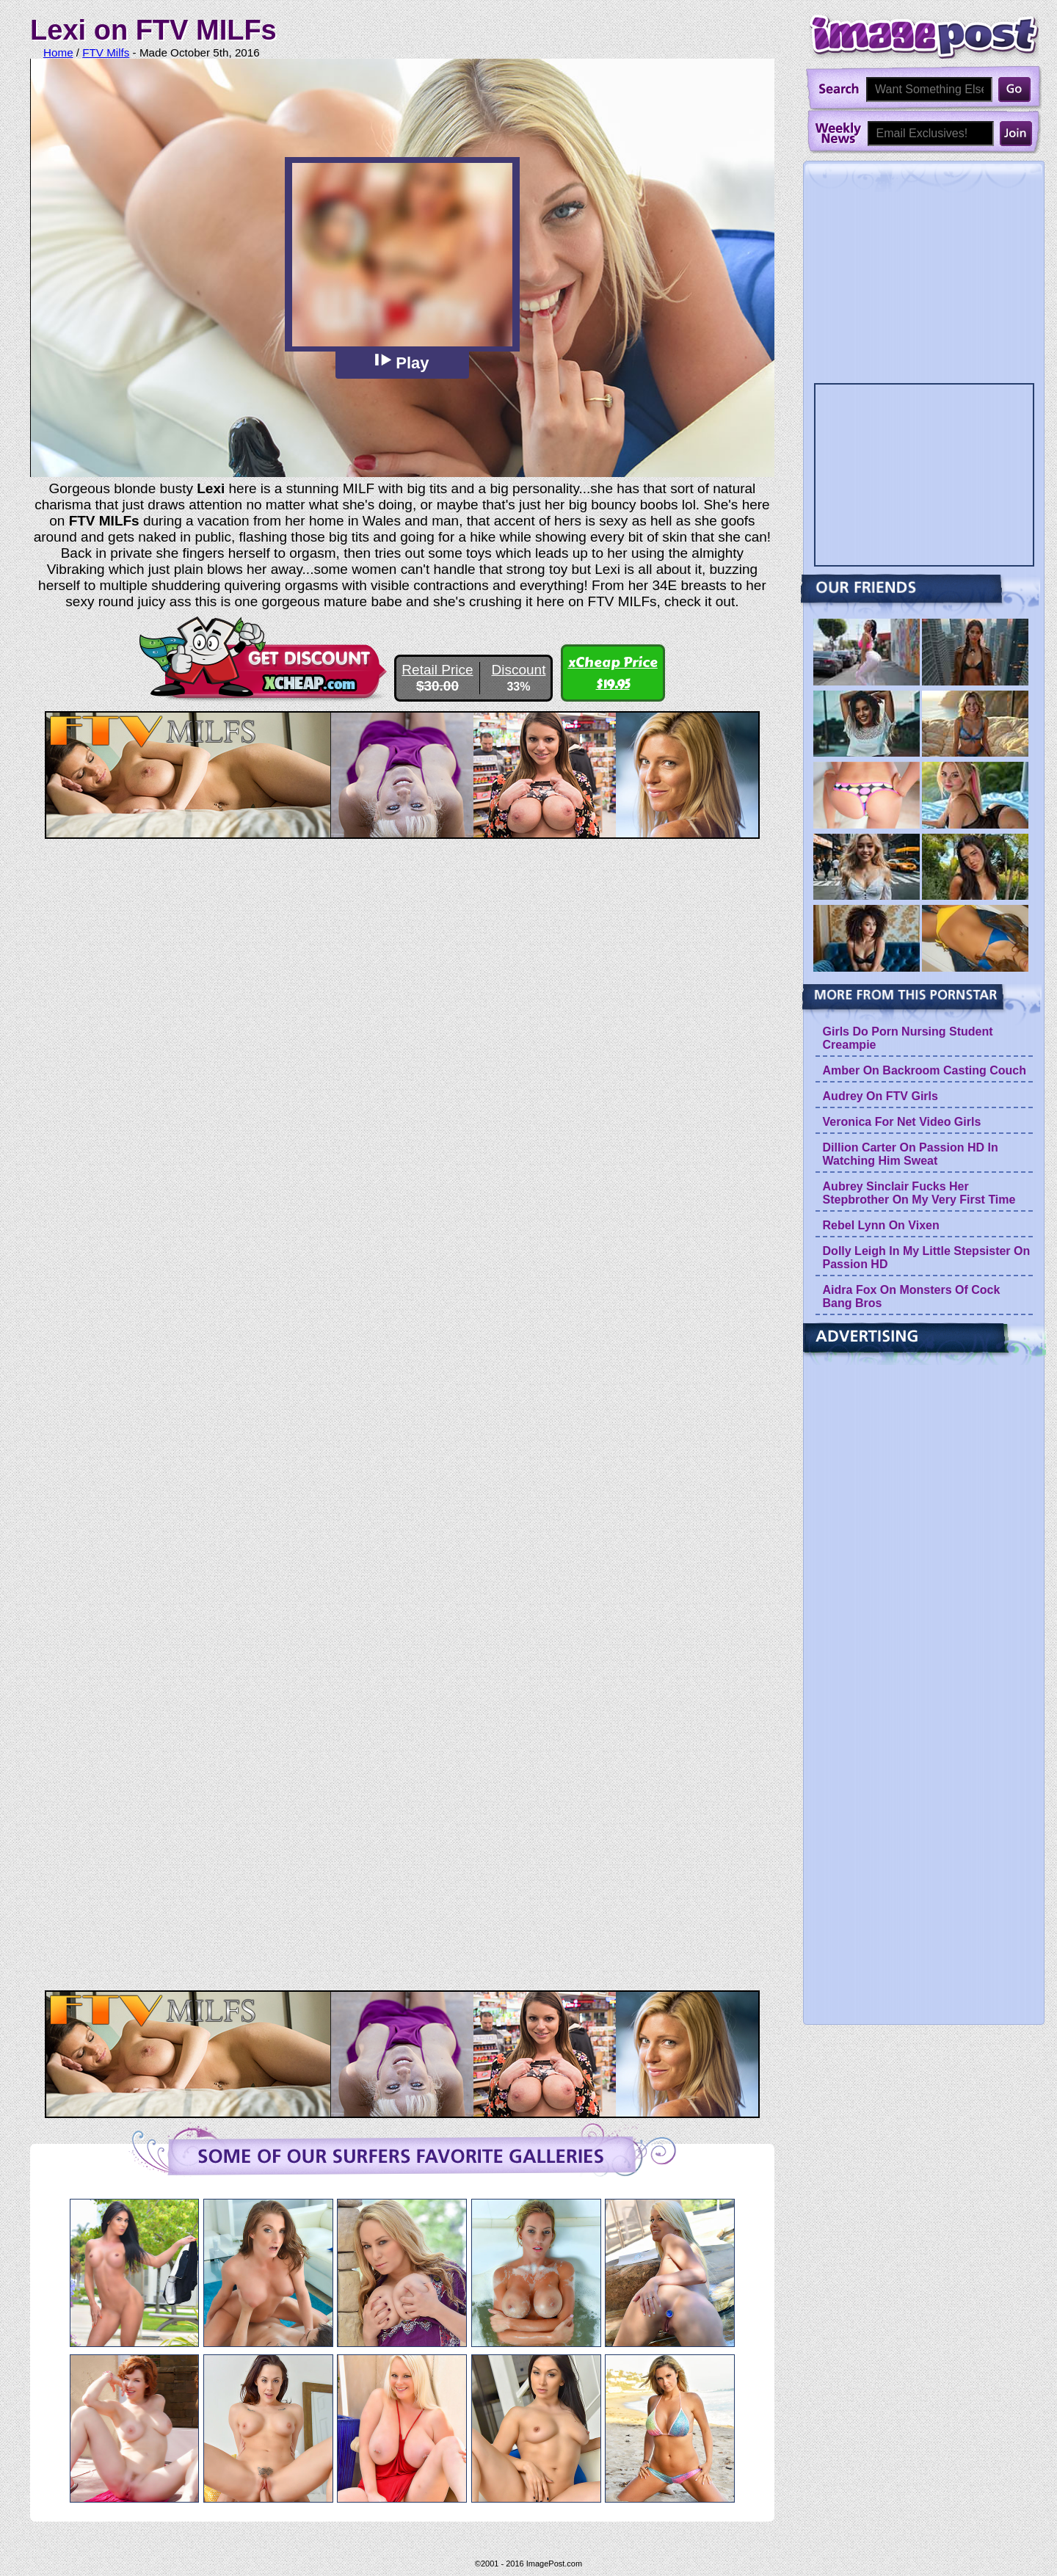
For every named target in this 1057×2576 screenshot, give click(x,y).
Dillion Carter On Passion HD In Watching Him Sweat (910, 1154)
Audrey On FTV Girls (880, 1096)
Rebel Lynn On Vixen (881, 1225)
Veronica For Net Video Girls (902, 1122)
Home (58, 52)
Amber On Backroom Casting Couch (924, 1070)
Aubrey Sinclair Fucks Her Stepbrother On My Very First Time (919, 1193)
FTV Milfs (105, 52)
